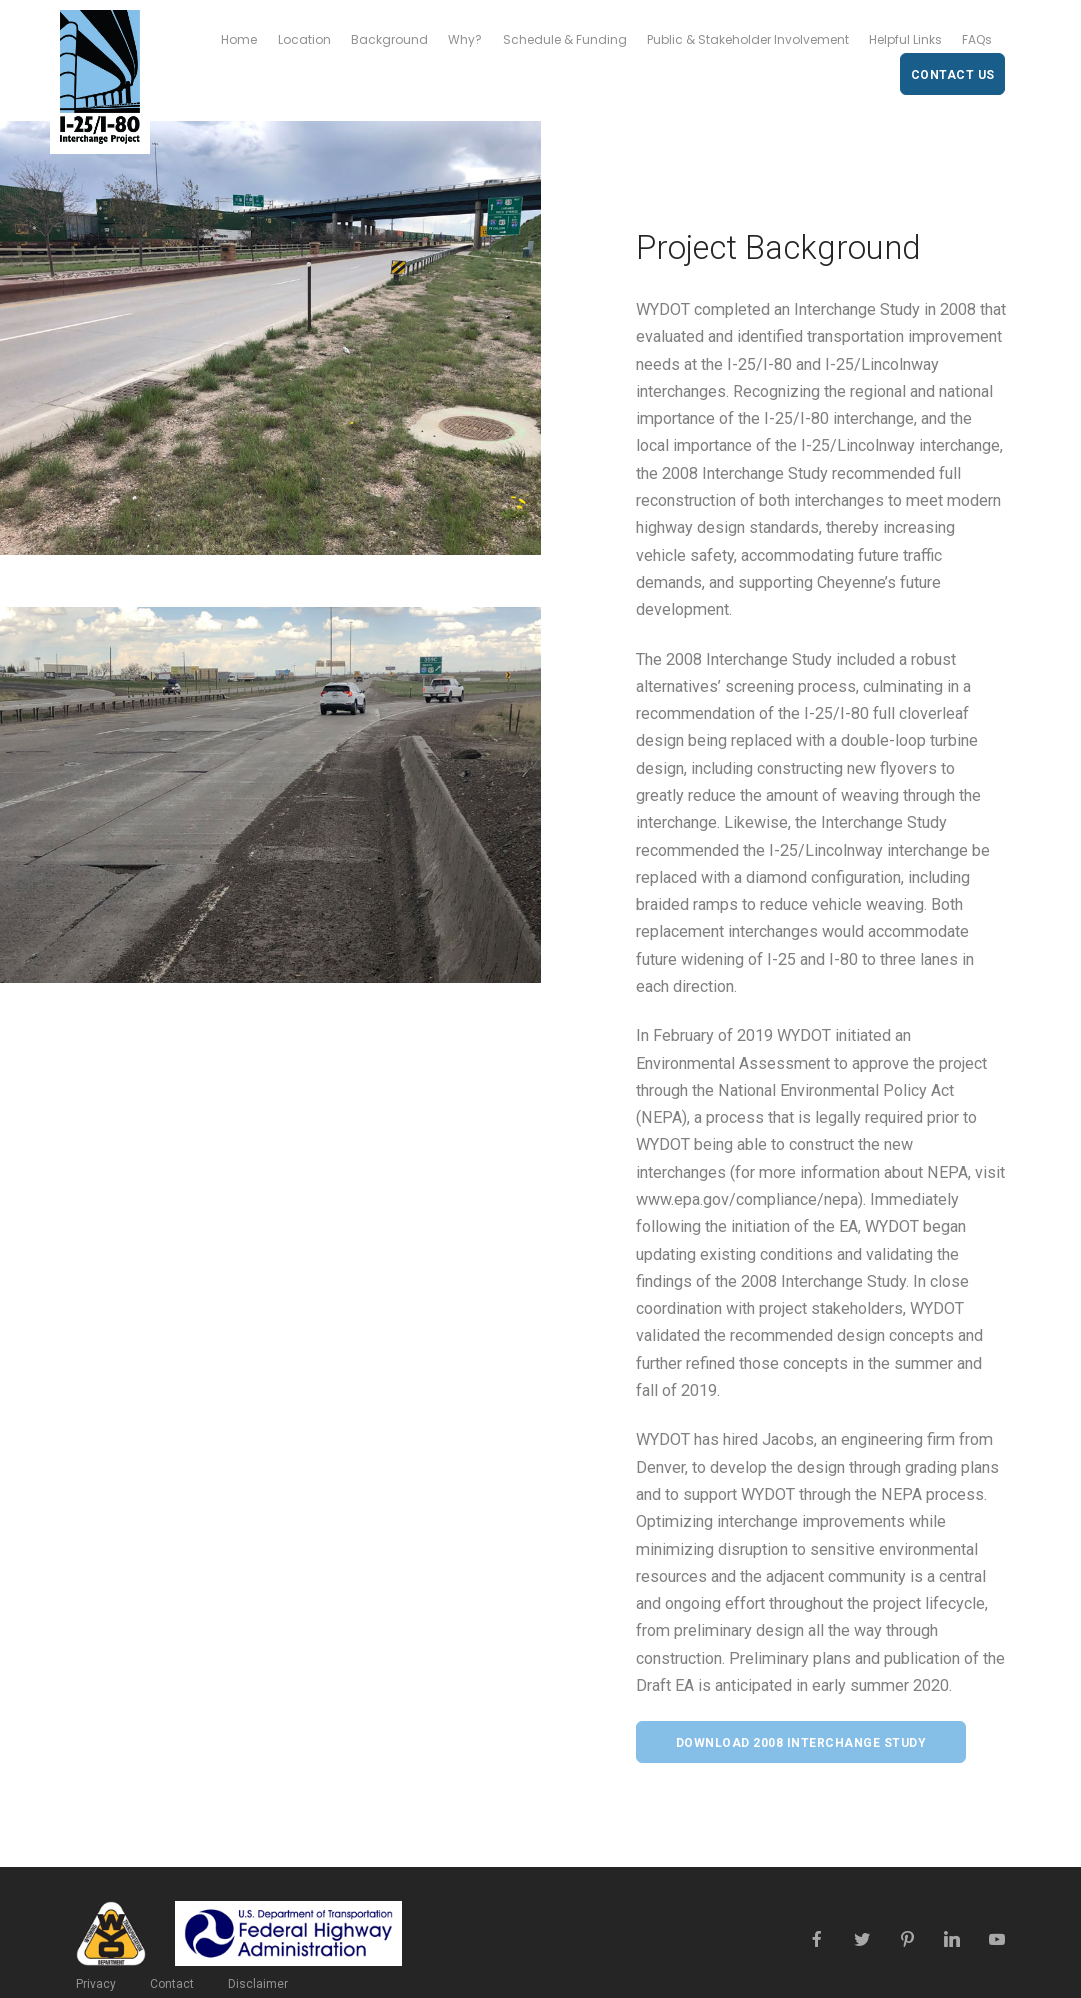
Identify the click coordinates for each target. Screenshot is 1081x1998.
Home (239, 39)
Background (389, 39)
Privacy (96, 1984)
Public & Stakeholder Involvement (748, 39)
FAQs (977, 39)
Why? (465, 39)
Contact (172, 1984)
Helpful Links (905, 39)
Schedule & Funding (565, 39)
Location (304, 39)
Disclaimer (258, 1984)
